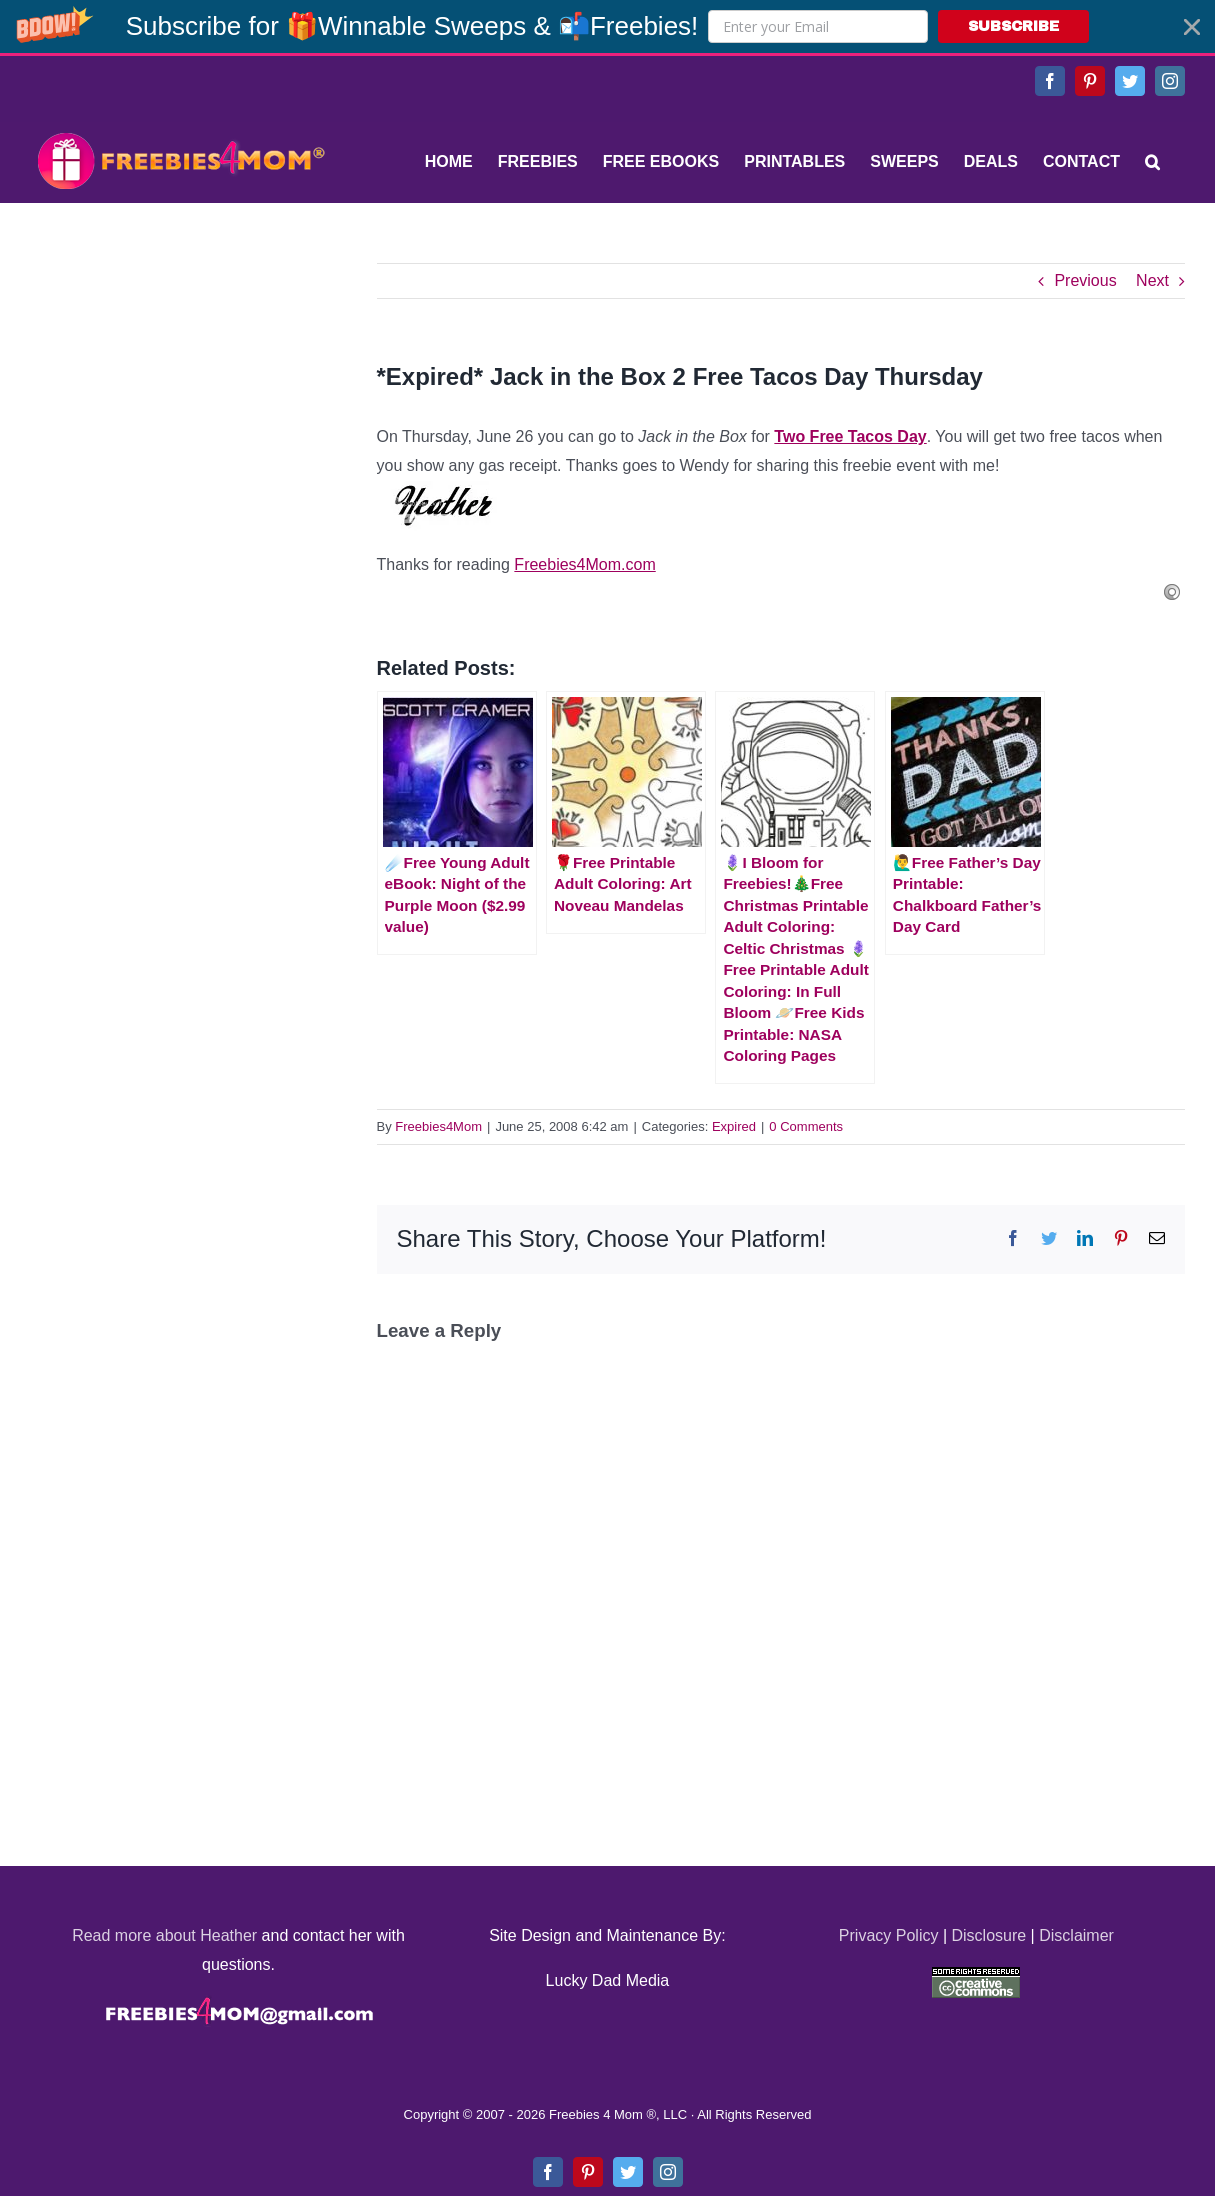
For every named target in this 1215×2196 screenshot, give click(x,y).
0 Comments (806, 1126)
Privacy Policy (889, 1935)
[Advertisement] (180, 388)
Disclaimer (1076, 1935)
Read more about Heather (164, 1935)
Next (1152, 280)
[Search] (1152, 162)
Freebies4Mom (438, 1126)
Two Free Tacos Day (850, 436)
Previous (1085, 280)
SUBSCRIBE (1013, 26)
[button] (607, 26)
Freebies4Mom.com (584, 564)
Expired (734, 1126)
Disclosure (988, 1935)
